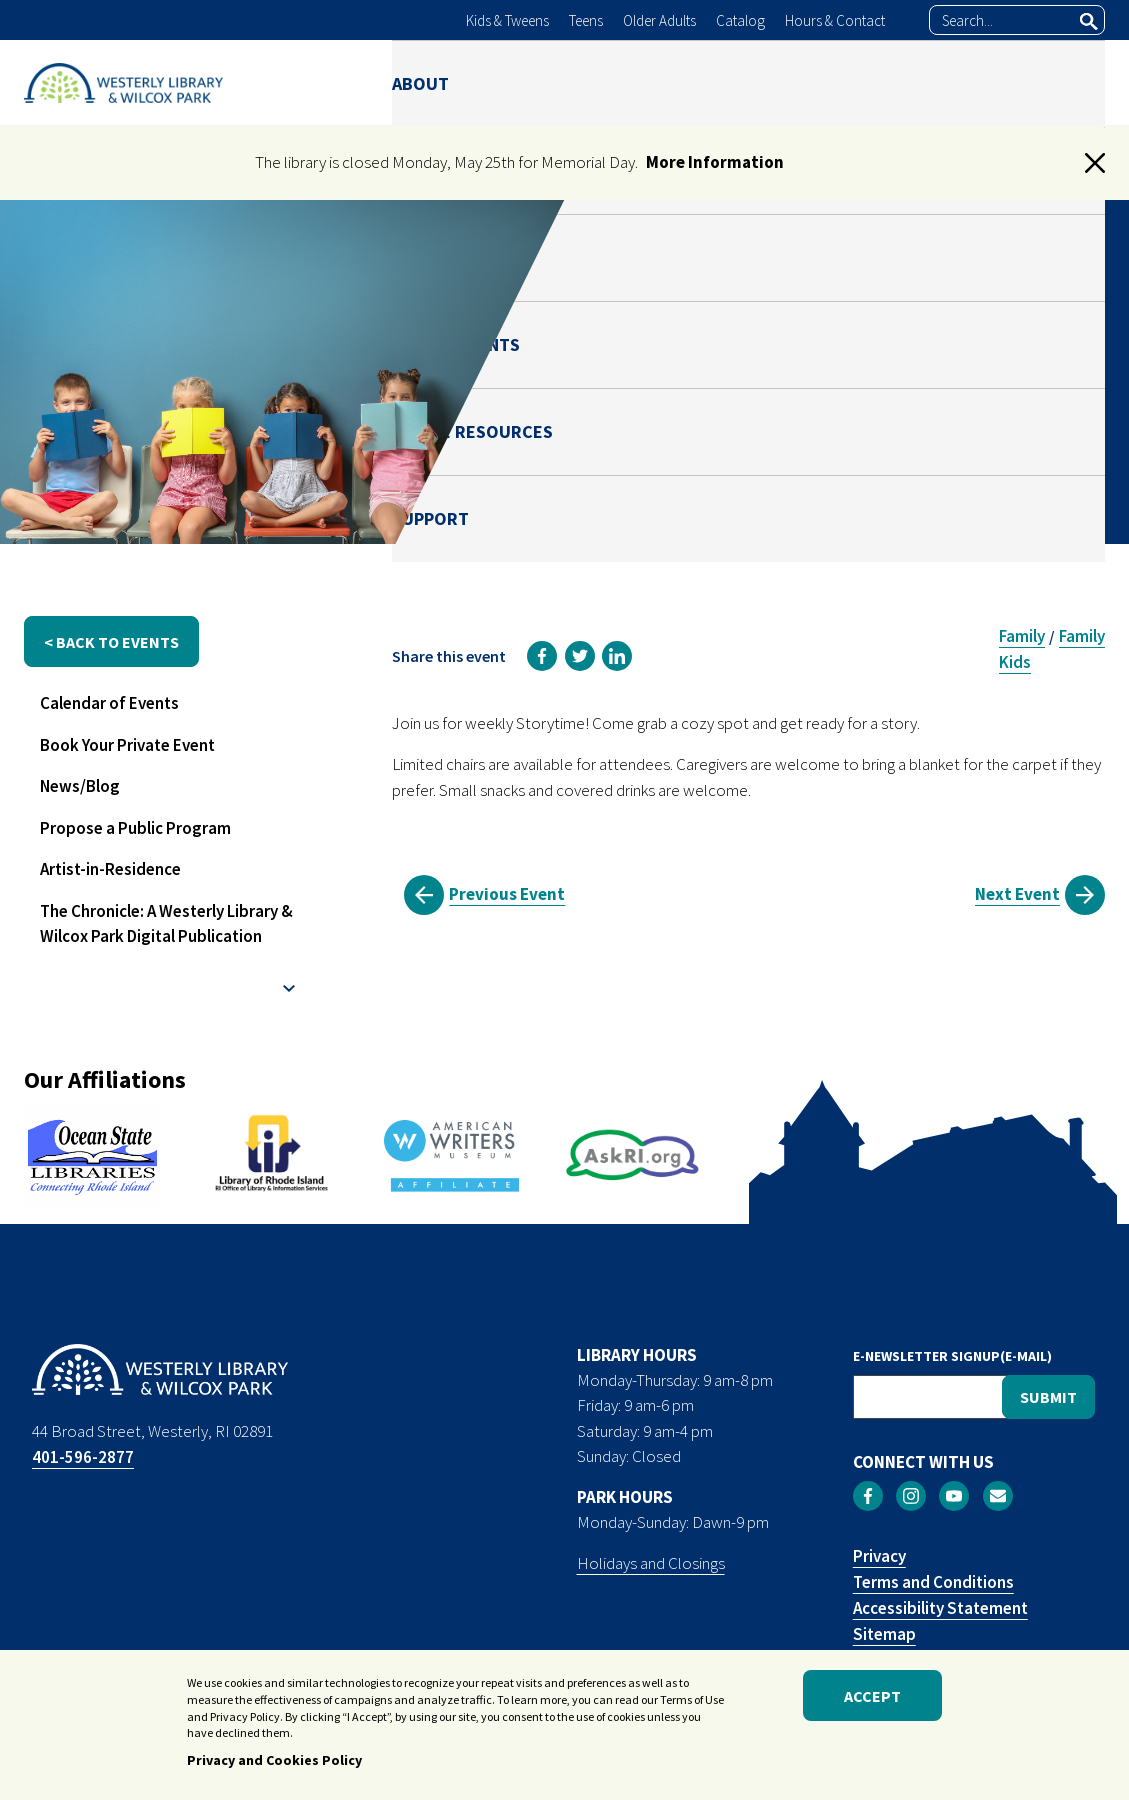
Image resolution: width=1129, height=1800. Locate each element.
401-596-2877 (83, 1457)
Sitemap (884, 1634)
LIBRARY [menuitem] (519, 82)
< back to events (111, 642)
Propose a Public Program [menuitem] (135, 828)
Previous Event (507, 894)
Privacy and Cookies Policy (274, 1760)
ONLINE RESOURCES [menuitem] (910, 82)
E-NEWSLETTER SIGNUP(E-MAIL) (952, 1356)
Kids (1015, 662)
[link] (542, 656)
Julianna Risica (903, 423)
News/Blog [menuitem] (80, 786)
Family (1022, 636)
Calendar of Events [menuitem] (109, 703)
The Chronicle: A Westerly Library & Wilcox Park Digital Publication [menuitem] (166, 924)
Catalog (740, 20)
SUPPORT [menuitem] (1066, 82)
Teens (586, 20)
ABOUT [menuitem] (420, 82)
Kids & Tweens (507, 20)
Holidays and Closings (651, 1563)
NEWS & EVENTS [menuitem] (730, 82)
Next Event (1017, 894)
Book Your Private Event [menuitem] (127, 745)
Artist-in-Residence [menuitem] (110, 869)
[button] (1095, 163)
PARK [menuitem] (608, 82)
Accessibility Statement (940, 1608)
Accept (872, 1696)
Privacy (879, 1556)
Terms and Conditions (933, 1582)
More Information (715, 162)
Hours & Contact (835, 20)
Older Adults (659, 20)
